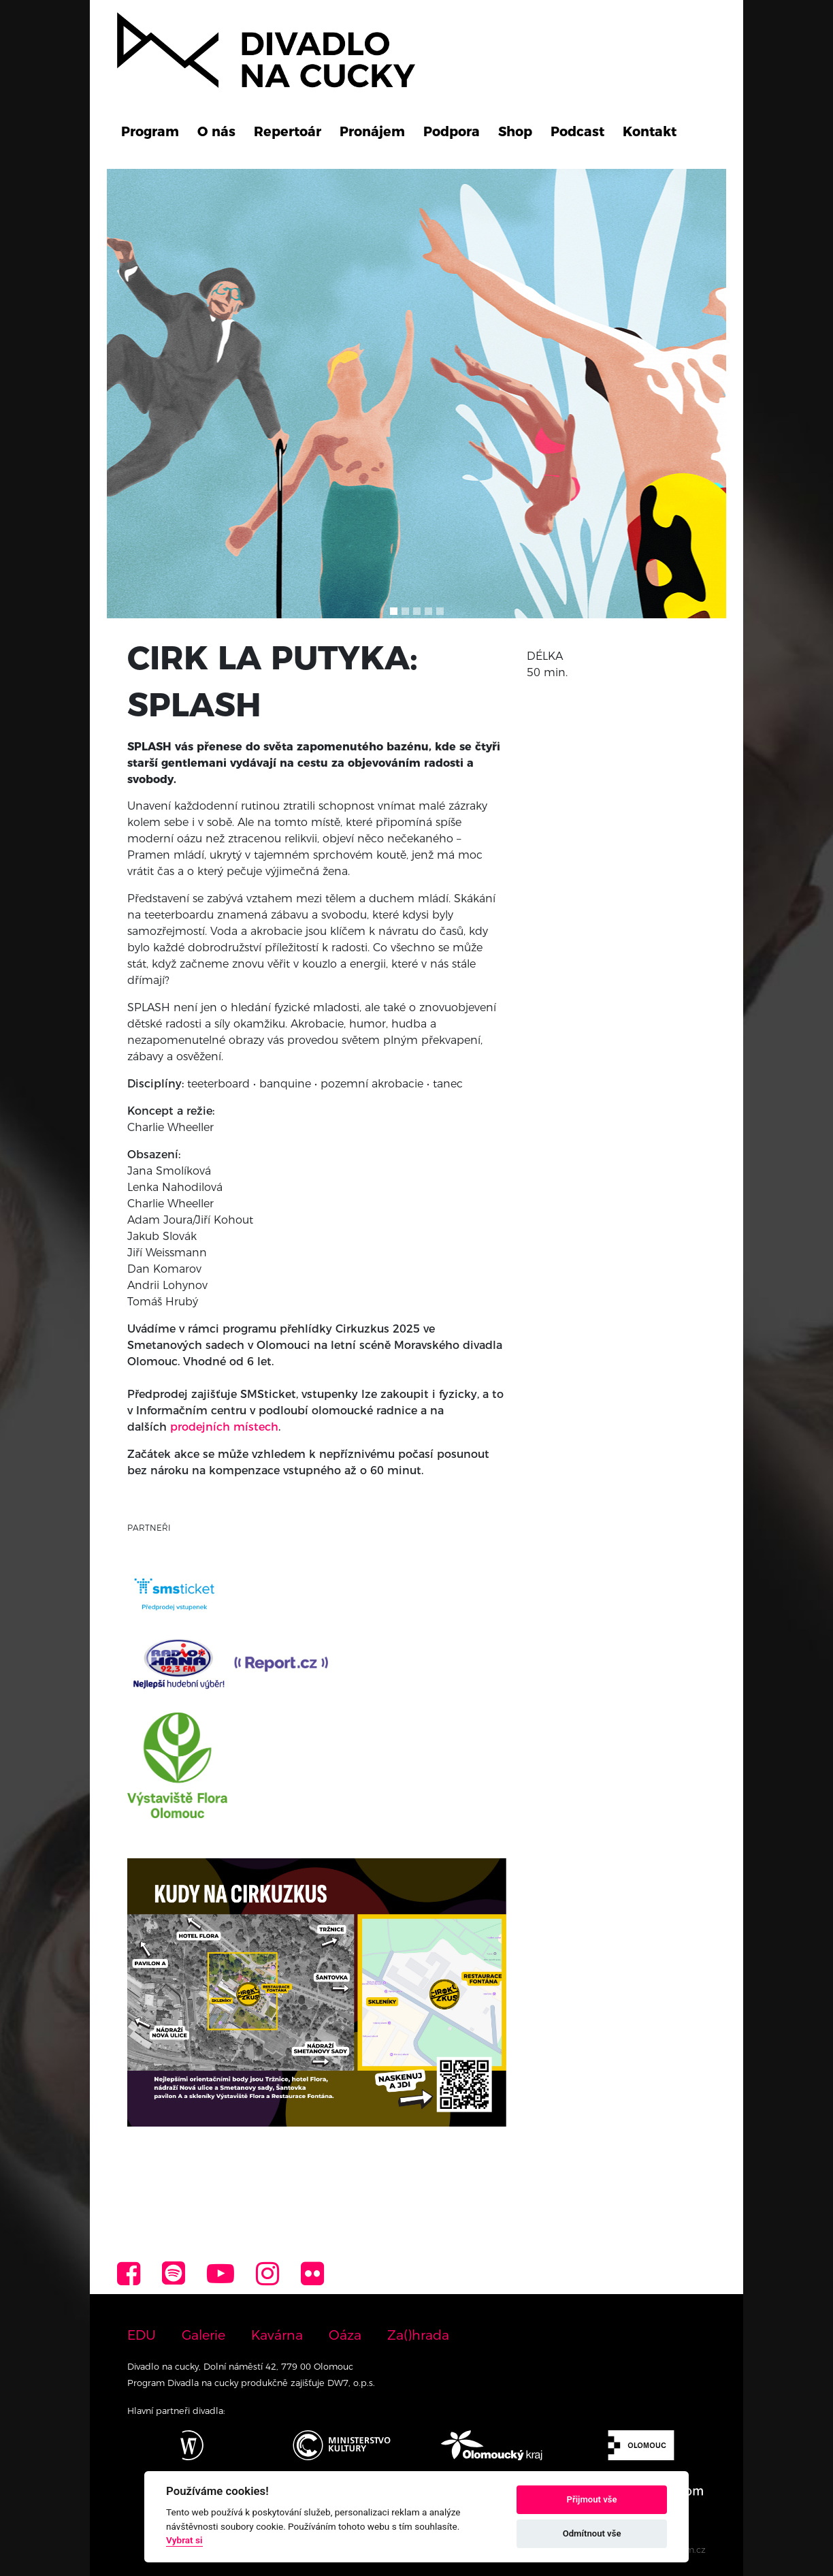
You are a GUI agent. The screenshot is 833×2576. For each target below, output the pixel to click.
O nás (216, 131)
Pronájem (372, 131)
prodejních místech (224, 1426)
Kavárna (277, 2335)
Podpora (451, 131)
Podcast (577, 131)
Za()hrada (418, 2335)
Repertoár (287, 131)
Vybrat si (184, 2539)
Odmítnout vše (592, 2533)
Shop (515, 131)
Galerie (203, 2335)
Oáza (345, 2335)
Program (150, 131)
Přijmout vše (592, 2499)
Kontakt (649, 131)
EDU (141, 2335)
